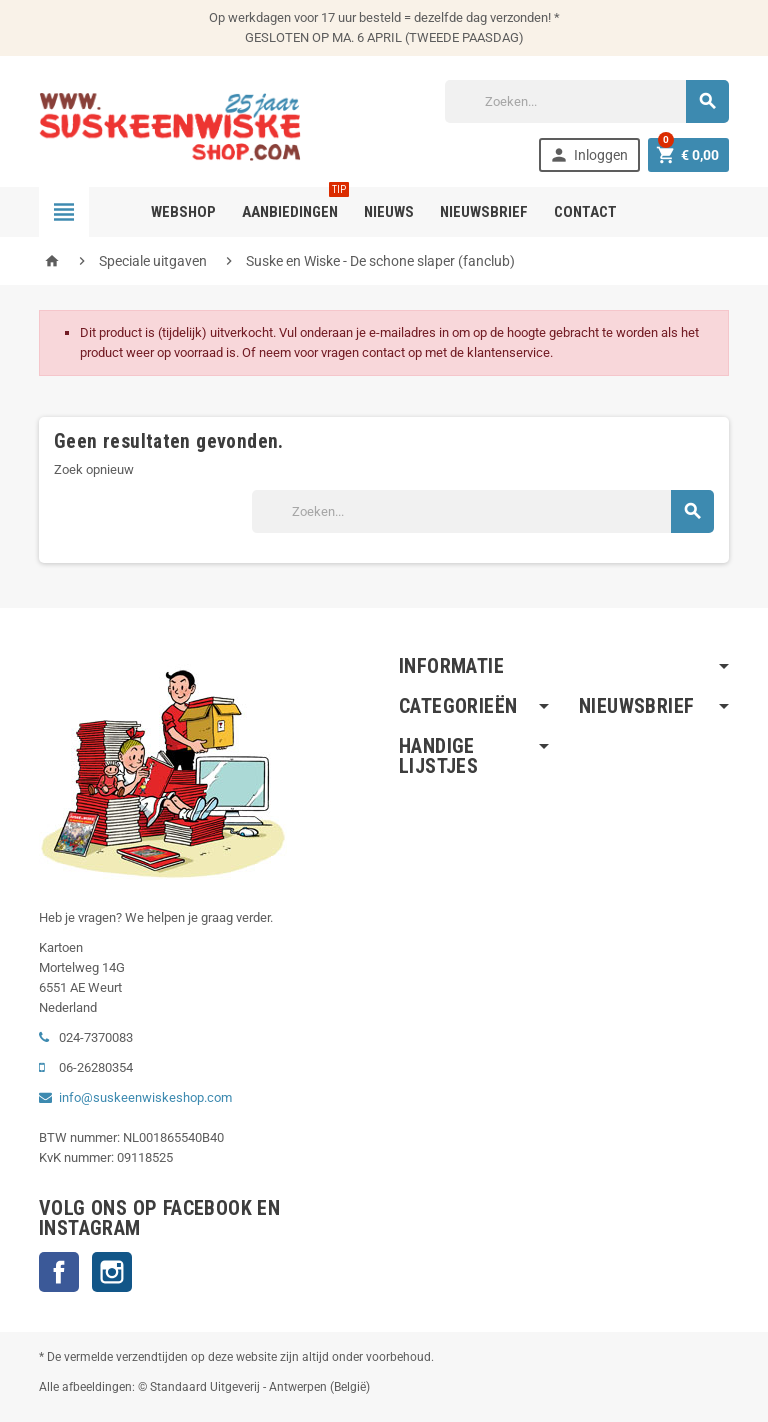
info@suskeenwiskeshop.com (145, 1097)
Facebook (59, 1272)
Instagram (112, 1272)
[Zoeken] (587, 101)
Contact (585, 212)
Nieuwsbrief (484, 212)
